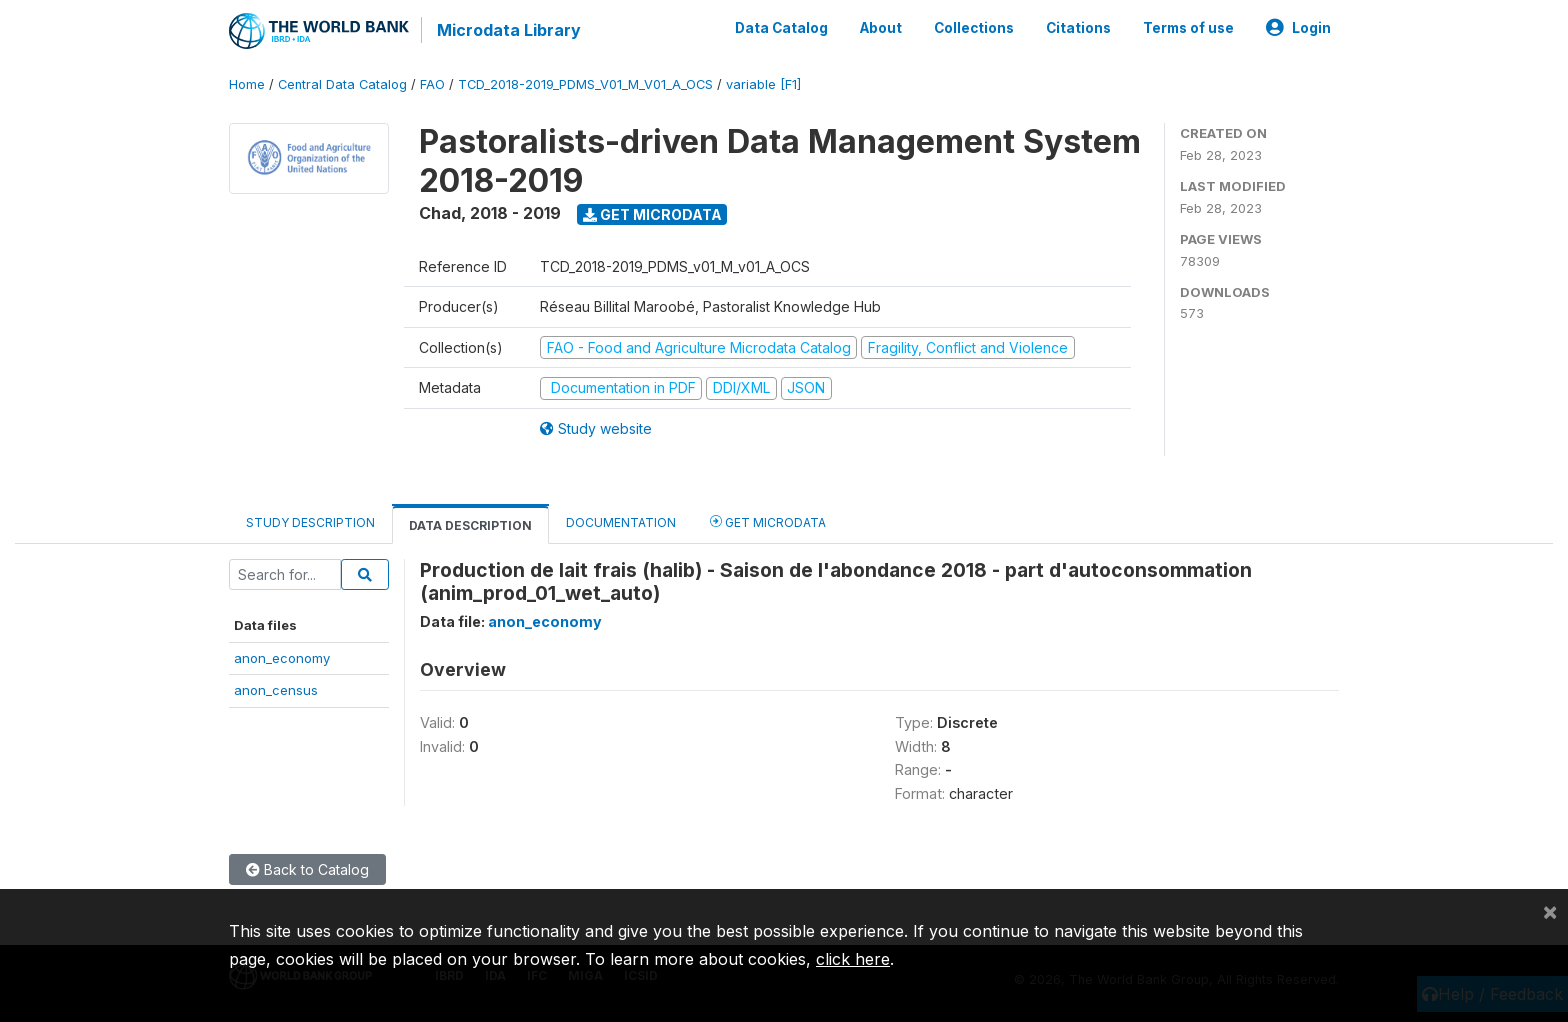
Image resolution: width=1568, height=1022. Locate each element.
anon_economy (282, 658)
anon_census (276, 690)
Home (247, 84)
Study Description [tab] (310, 521)
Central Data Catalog (342, 84)
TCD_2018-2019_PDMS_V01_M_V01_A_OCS (585, 84)
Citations (1078, 28)
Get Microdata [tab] (768, 520)
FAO (432, 84)
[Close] (1550, 911)
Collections (974, 28)
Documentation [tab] (621, 521)
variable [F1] (763, 84)
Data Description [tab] (470, 524)
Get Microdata (652, 213)
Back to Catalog (307, 869)
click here (853, 959)
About (881, 28)
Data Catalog (781, 28)
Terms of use (1188, 28)
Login (1298, 28)
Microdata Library (509, 30)
